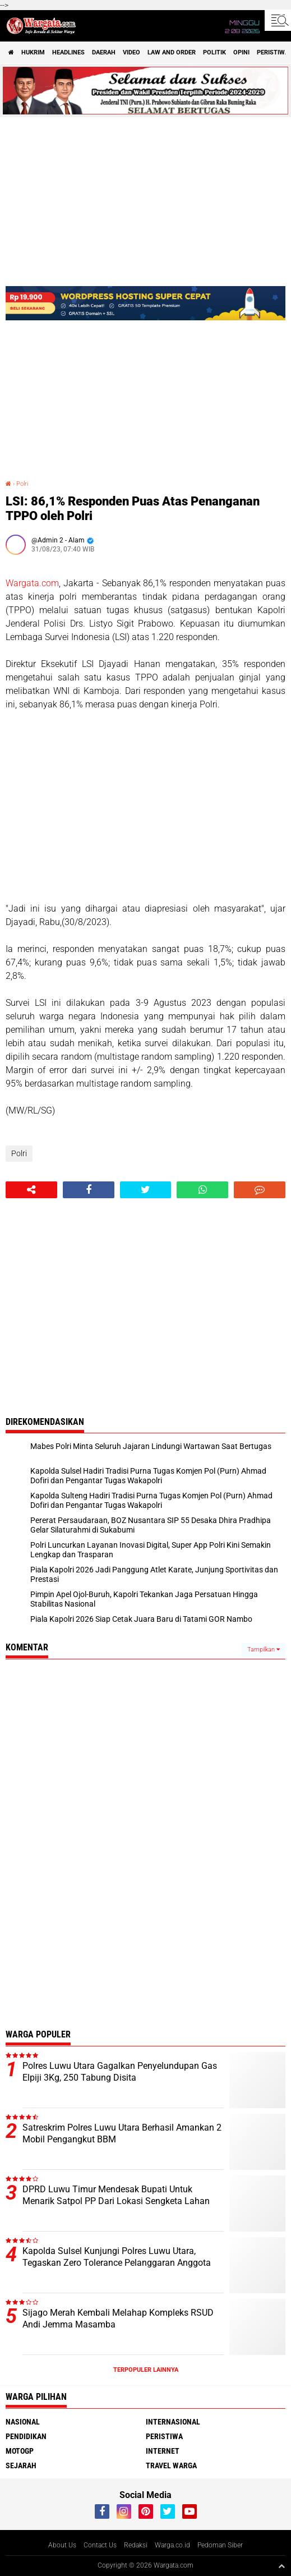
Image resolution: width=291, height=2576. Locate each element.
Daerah (104, 52)
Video (131, 52)
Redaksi (135, 2545)
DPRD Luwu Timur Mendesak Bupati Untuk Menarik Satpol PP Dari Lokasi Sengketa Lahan (116, 2195)
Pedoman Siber (220, 2545)
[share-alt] (31, 1189)
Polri (22, 483)
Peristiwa (164, 2436)
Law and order (171, 52)
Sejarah (21, 2465)
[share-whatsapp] (202, 1189)
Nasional (23, 2421)
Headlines (68, 52)
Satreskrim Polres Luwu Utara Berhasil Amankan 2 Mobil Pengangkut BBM (121, 2133)
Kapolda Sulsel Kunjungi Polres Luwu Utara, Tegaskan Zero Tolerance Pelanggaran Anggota (116, 2257)
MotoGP (20, 2450)
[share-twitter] (146, 1189)
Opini (241, 52)
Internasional (173, 2421)
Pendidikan (26, 2436)
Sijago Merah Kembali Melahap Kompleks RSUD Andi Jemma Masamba (118, 2318)
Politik (214, 52)
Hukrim (33, 52)
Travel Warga (171, 2465)
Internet (162, 2450)
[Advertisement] (145, 806)
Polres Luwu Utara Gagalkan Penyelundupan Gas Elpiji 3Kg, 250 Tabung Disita (119, 2071)
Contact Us (100, 2545)
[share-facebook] (88, 1189)
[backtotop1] (281, 2565)
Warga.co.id (172, 2545)
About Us (62, 2545)
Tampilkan (263, 1649)
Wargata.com (32, 583)
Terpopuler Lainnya (145, 2369)
